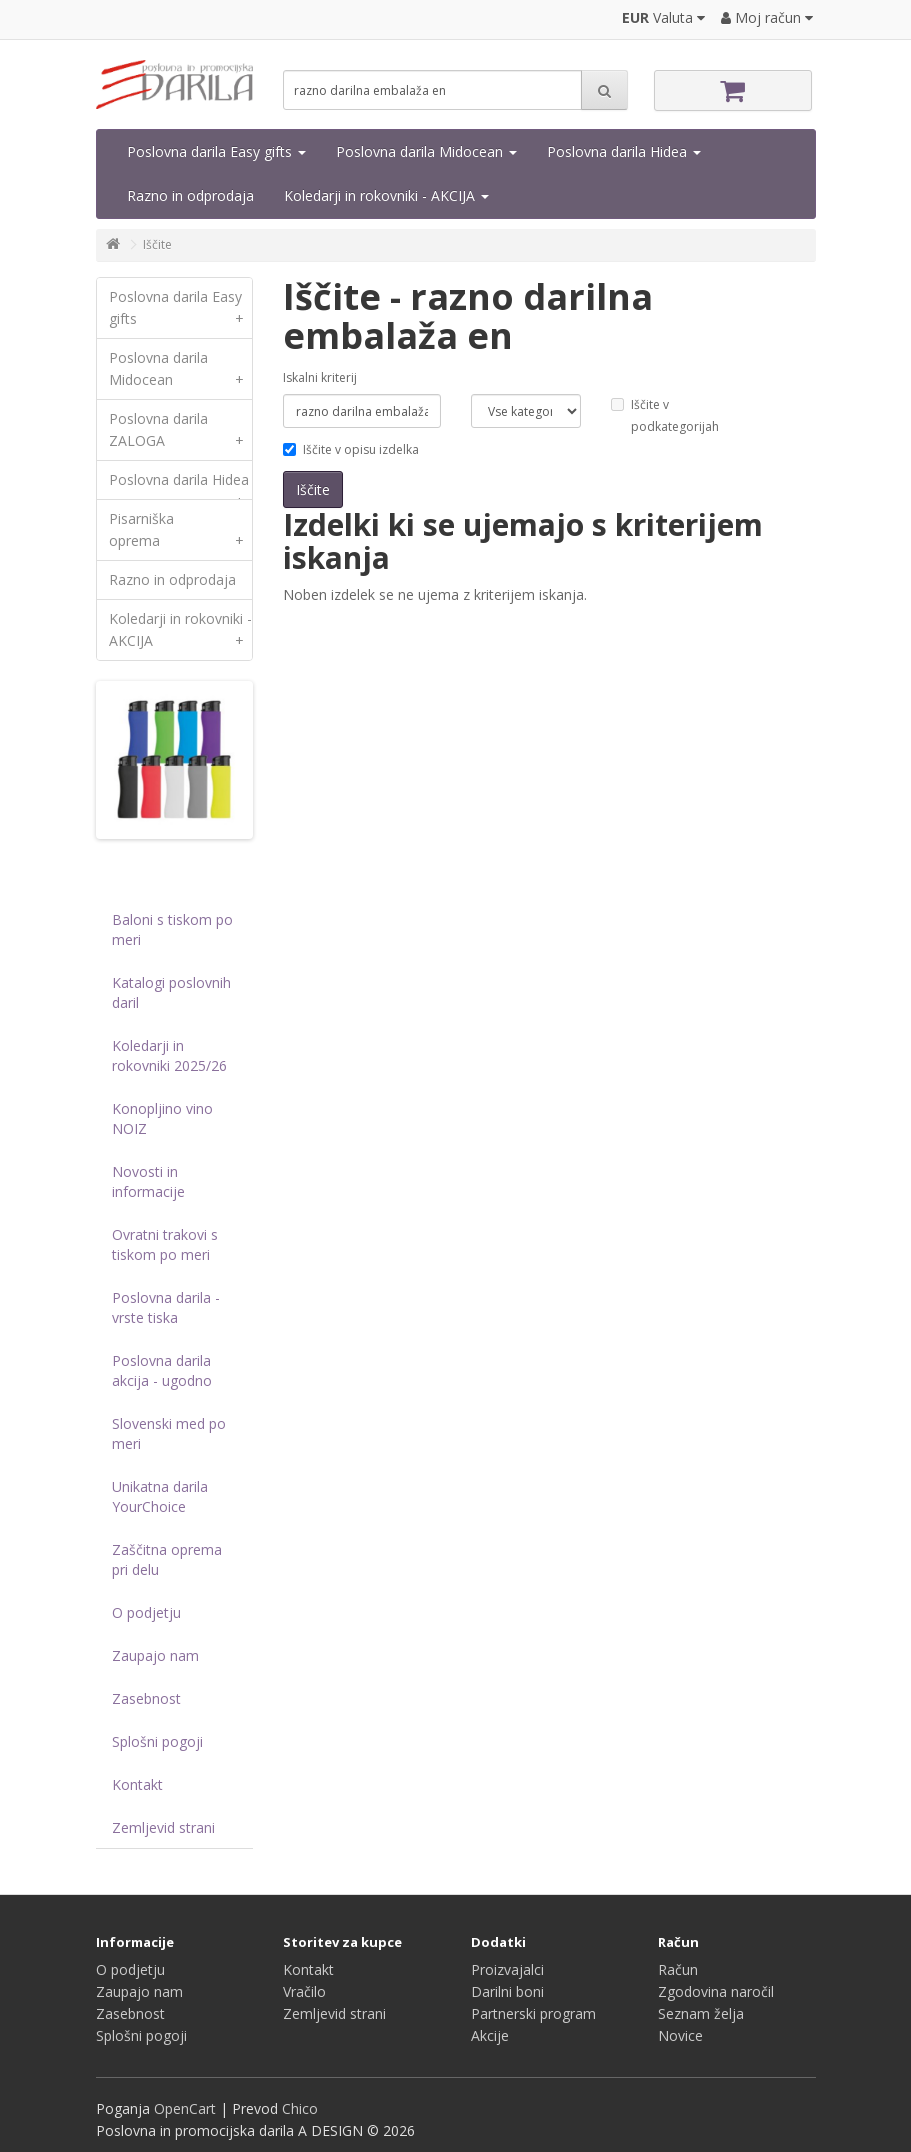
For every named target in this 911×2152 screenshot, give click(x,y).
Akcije (490, 2035)
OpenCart (185, 2108)
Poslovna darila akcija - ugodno (162, 1370)
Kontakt (137, 1784)
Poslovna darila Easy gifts (216, 151)
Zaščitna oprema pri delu (167, 1559)
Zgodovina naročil (716, 1991)
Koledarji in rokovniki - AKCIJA (386, 195)
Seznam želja (701, 2013)
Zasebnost (146, 1698)
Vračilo (304, 1991)
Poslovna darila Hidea (624, 151)
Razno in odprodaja (190, 195)
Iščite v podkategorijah (665, 415)
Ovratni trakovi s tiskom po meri (165, 1244)
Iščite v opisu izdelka (351, 449)
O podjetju (146, 1612)
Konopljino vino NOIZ (162, 1118)
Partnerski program (533, 2013)
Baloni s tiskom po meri (172, 929)
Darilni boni (507, 1991)
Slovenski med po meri (169, 1433)
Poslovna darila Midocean (426, 151)
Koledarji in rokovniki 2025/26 (169, 1055)
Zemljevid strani (163, 1827)
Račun (678, 1969)
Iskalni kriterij (320, 377)
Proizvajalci (507, 1969)
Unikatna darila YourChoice (160, 1496)
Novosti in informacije (148, 1181)
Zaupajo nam (155, 1655)
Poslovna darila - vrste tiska (166, 1307)
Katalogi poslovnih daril (171, 992)
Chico (300, 2108)
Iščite (157, 244)
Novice (680, 2035)
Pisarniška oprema (181, 534)
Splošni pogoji (157, 1741)
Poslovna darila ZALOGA (181, 434)
